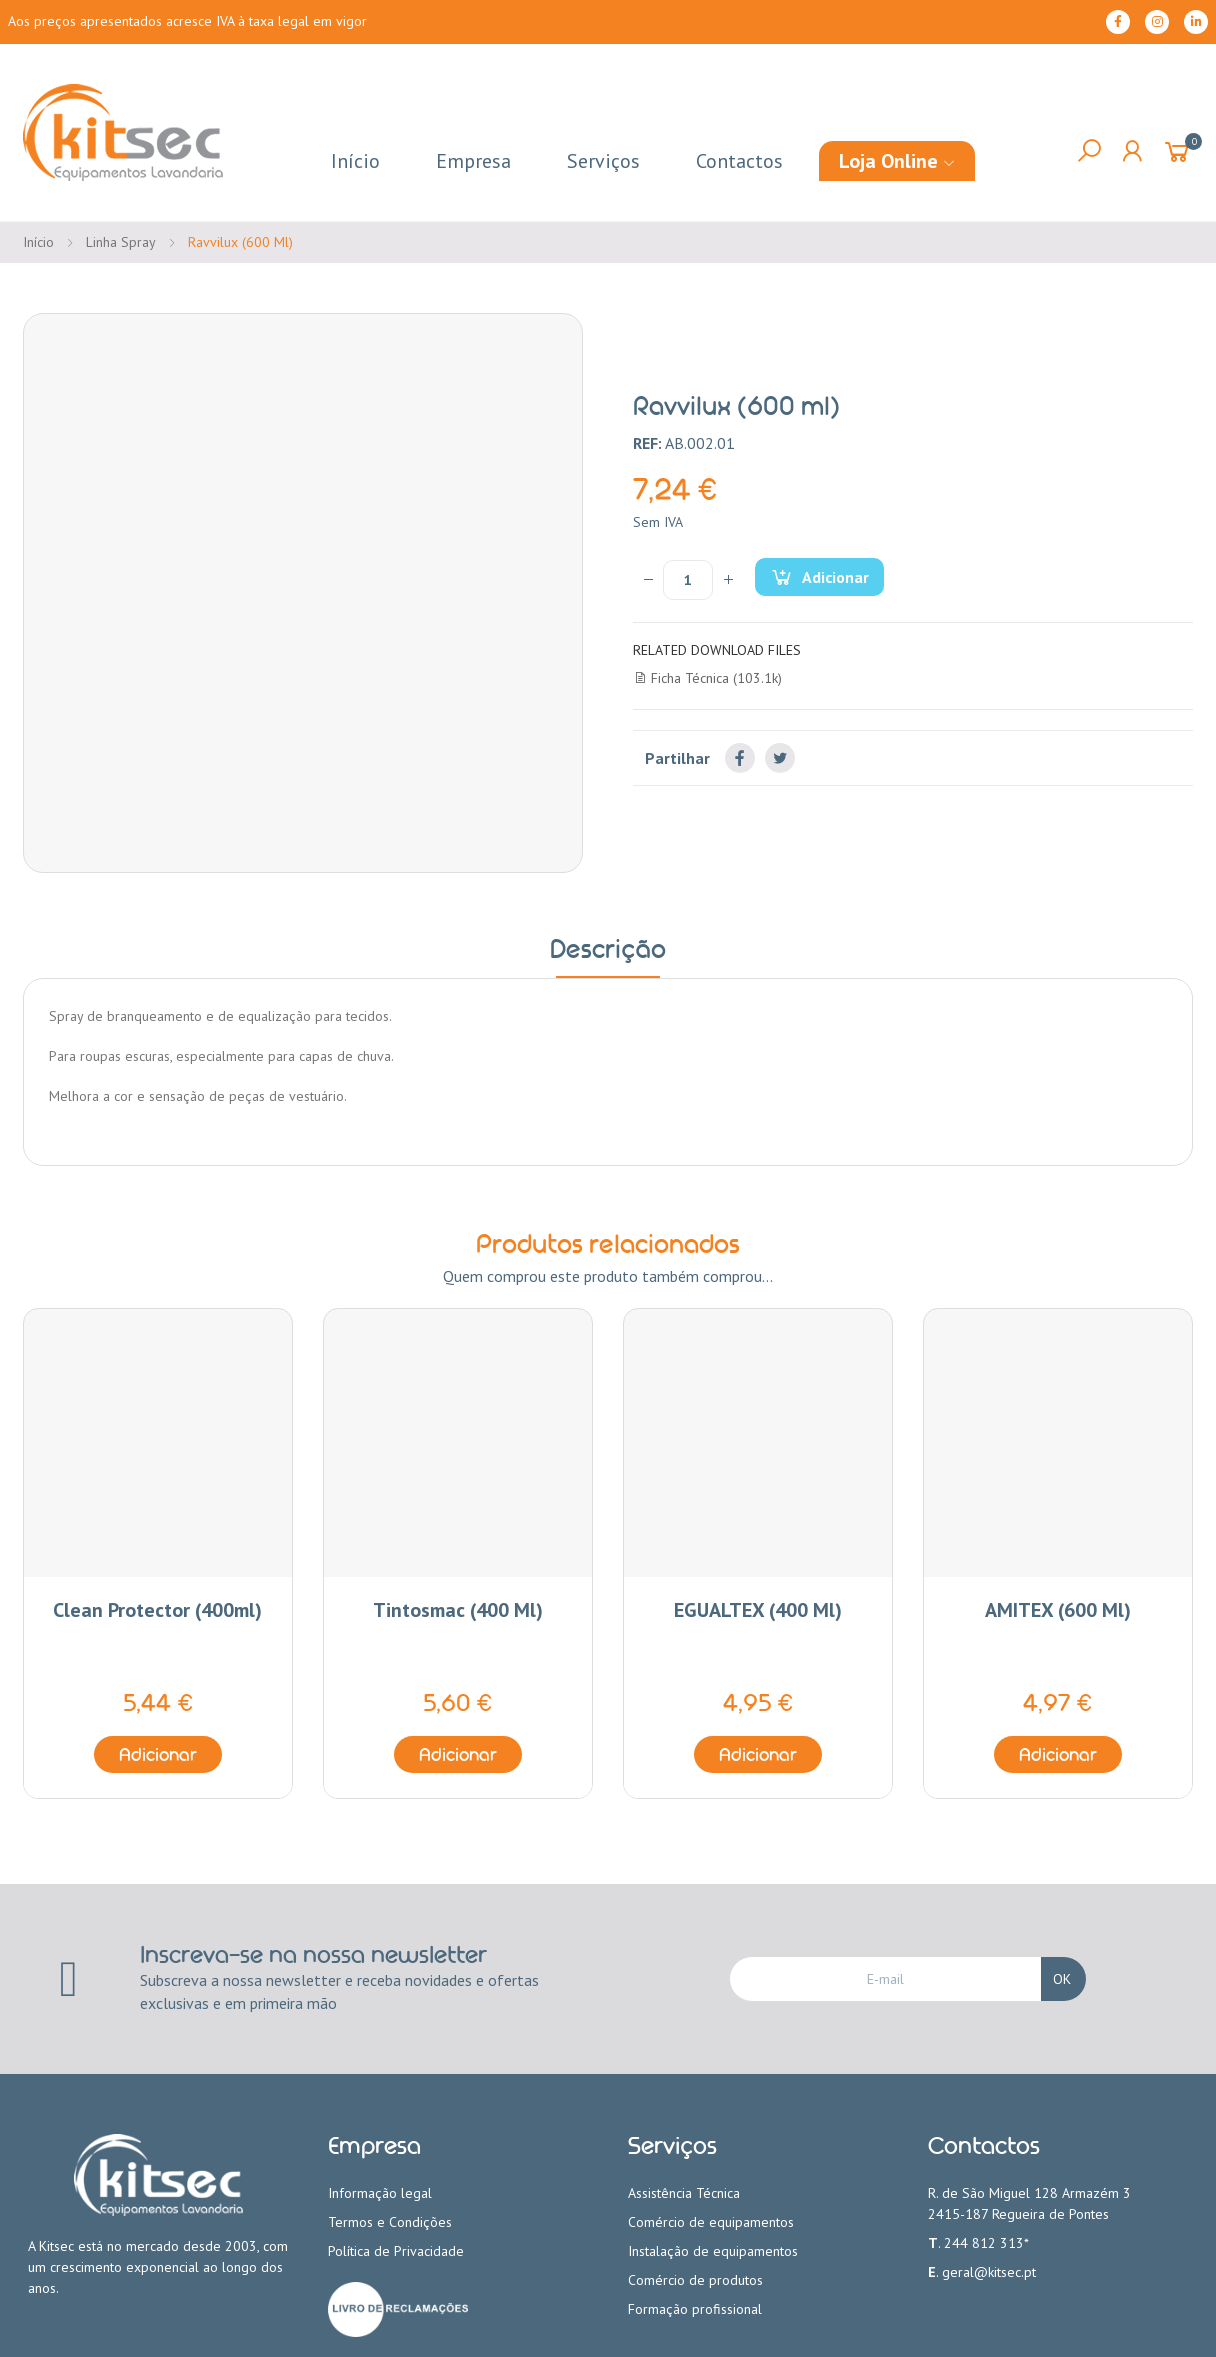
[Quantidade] (688, 580)
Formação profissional (695, 2309)
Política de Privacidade (396, 2251)
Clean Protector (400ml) (157, 1610)
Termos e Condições (390, 2222)
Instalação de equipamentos (713, 2251)
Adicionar (834, 577)
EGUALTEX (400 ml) (758, 1610)
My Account (1132, 151)
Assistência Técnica (684, 2193)
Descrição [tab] (608, 948)
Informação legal (380, 2193)
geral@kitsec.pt (989, 2272)
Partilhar (740, 758)
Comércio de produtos (695, 2280)
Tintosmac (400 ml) (458, 1610)
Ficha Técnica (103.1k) (707, 678)
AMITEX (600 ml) (1058, 1610)
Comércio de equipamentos (711, 2222)
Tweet (780, 758)
